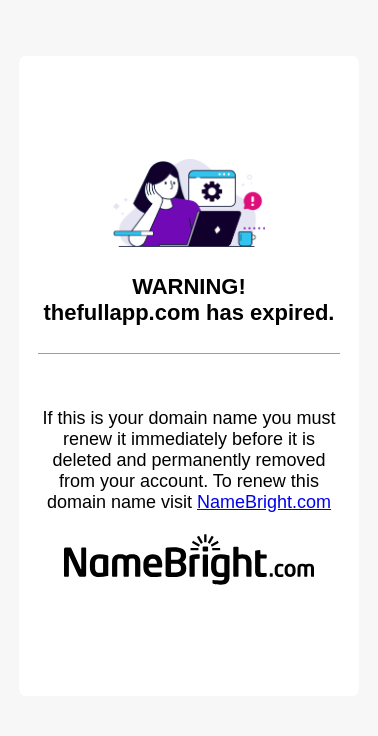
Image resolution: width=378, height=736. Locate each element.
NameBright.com (264, 502)
